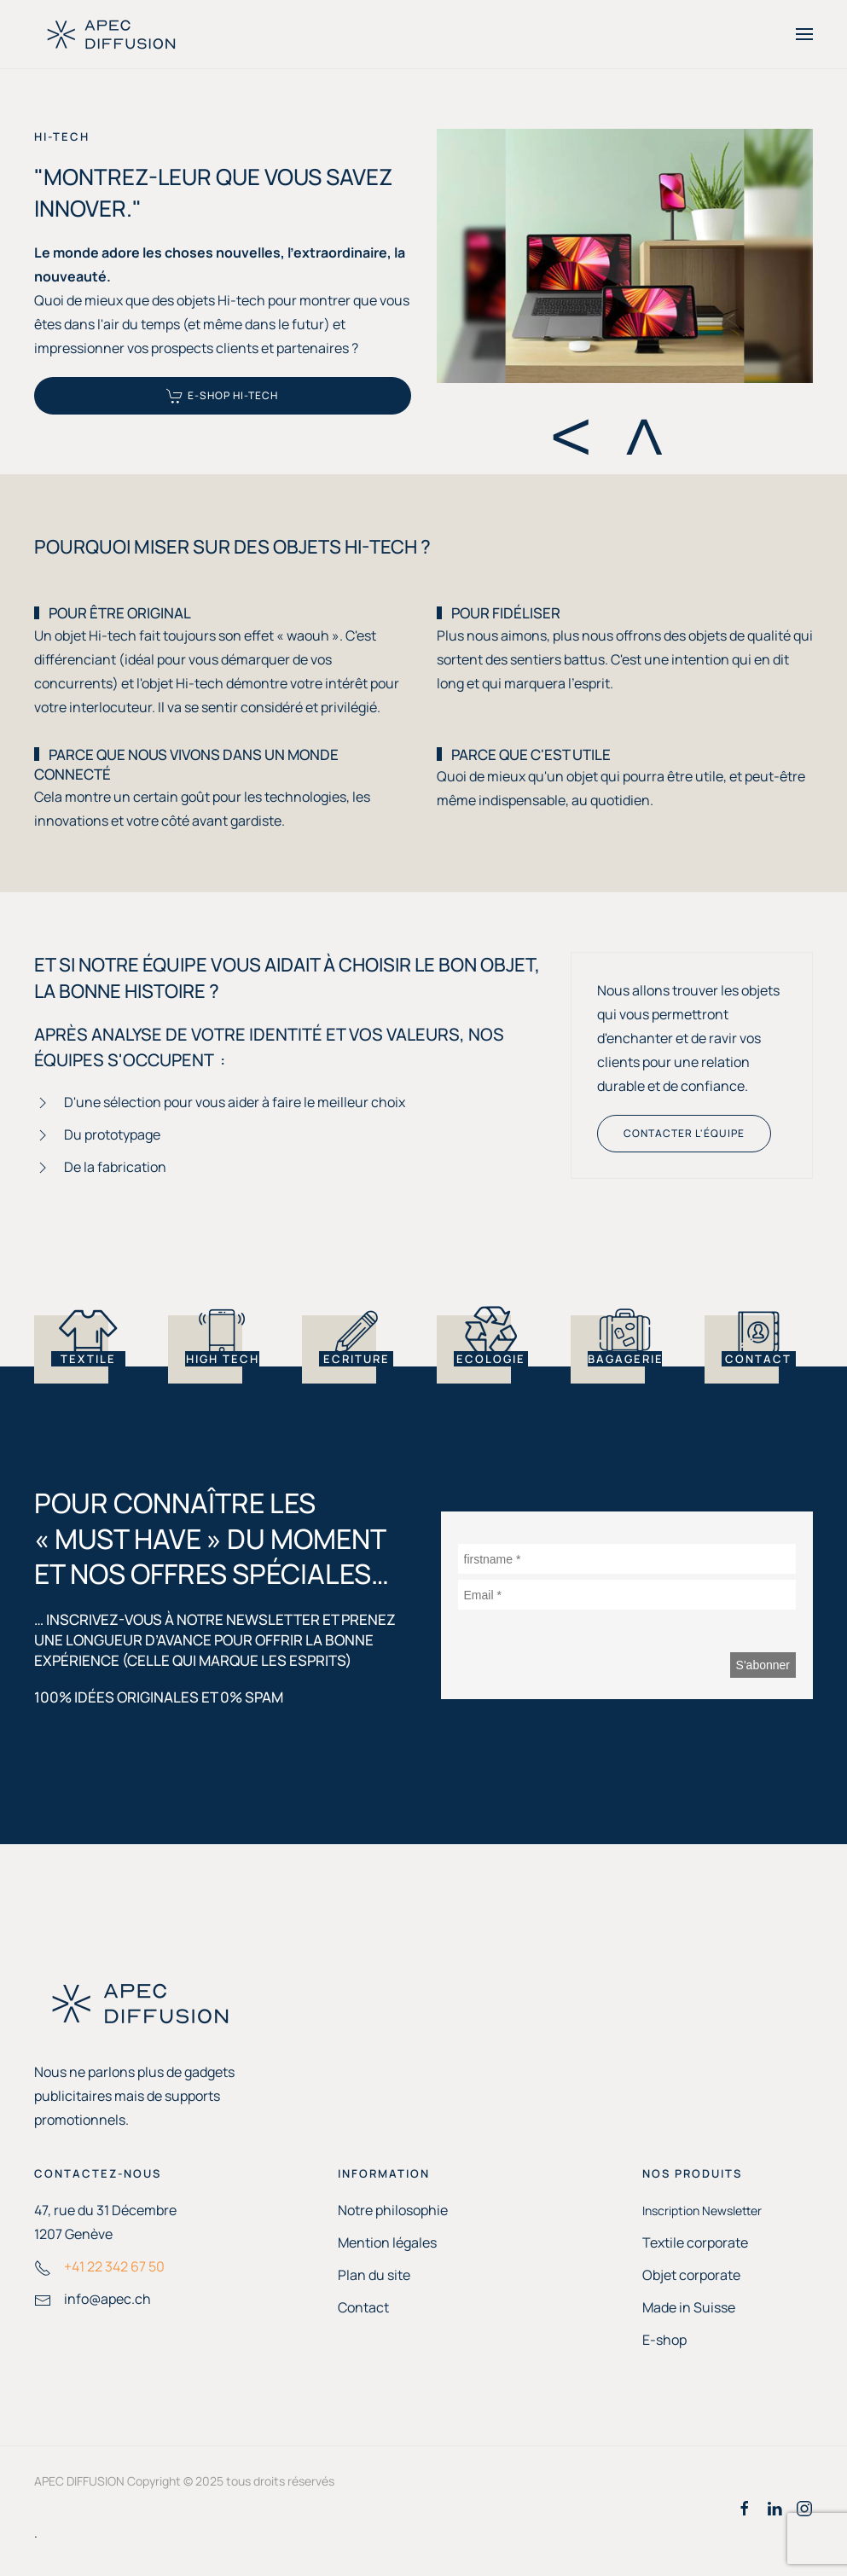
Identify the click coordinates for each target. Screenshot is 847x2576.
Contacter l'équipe (684, 1133)
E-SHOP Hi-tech (222, 395)
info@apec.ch (107, 2298)
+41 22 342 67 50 (114, 2266)
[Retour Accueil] (111, 34)
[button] (804, 34)
